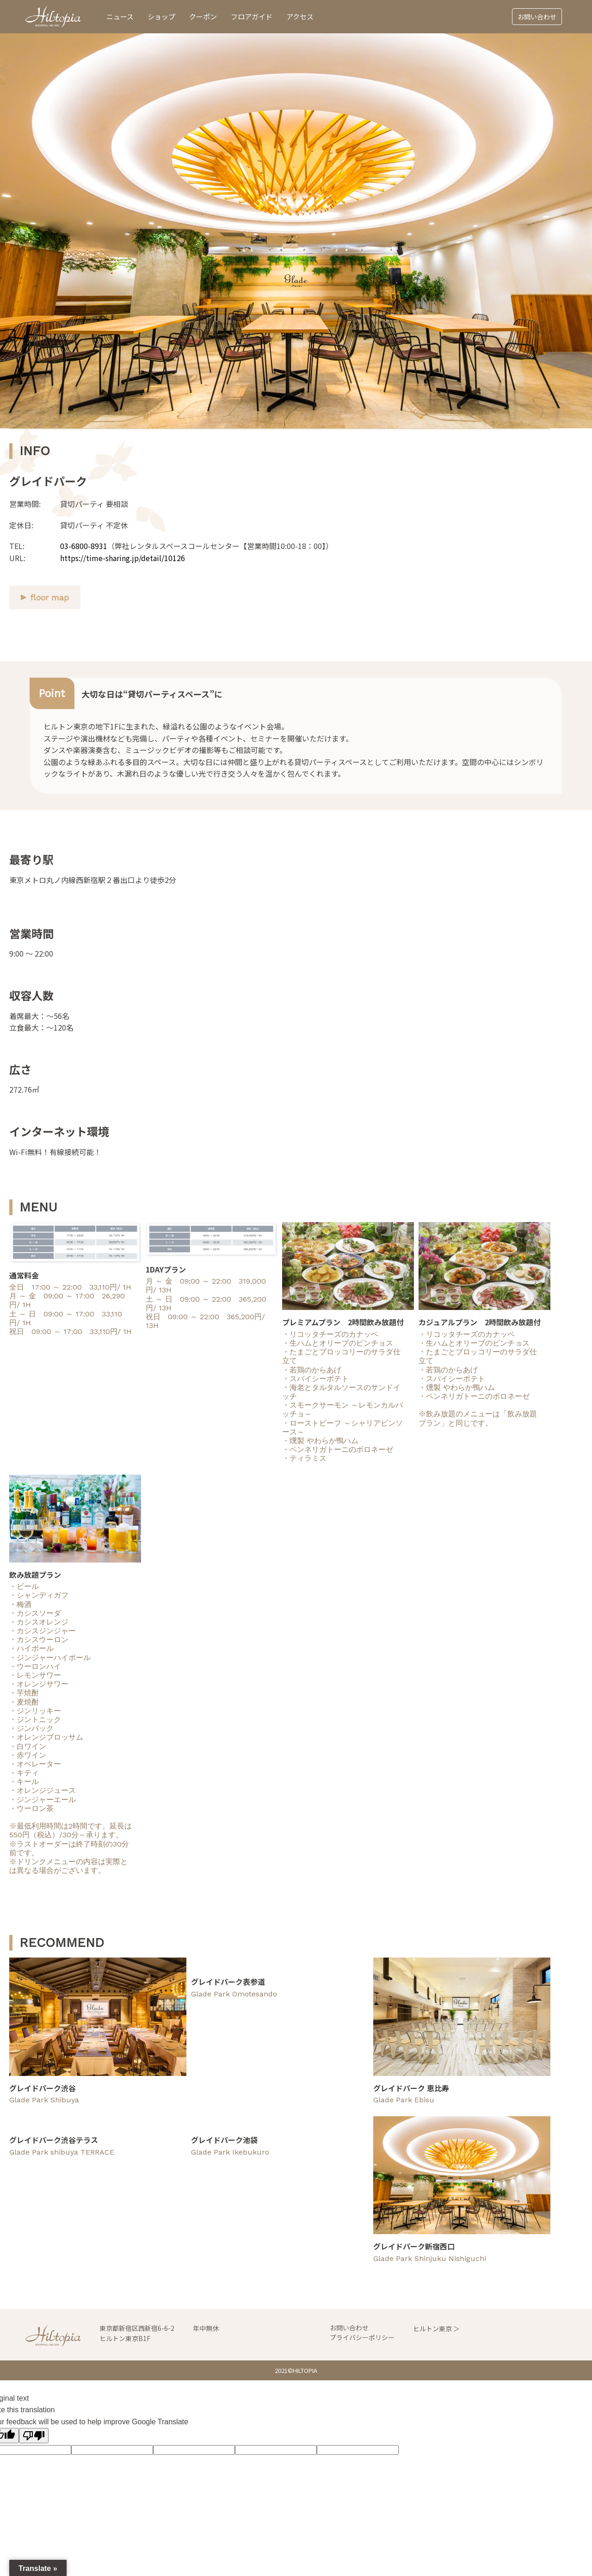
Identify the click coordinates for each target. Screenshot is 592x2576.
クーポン (203, 16)
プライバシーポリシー (362, 2337)
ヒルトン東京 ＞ (436, 2328)
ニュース (120, 16)
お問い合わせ (537, 16)
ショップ (161, 16)
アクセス (300, 16)
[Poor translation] (34, 2435)
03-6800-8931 (83, 545)
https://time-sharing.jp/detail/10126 (122, 557)
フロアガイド (251, 16)
